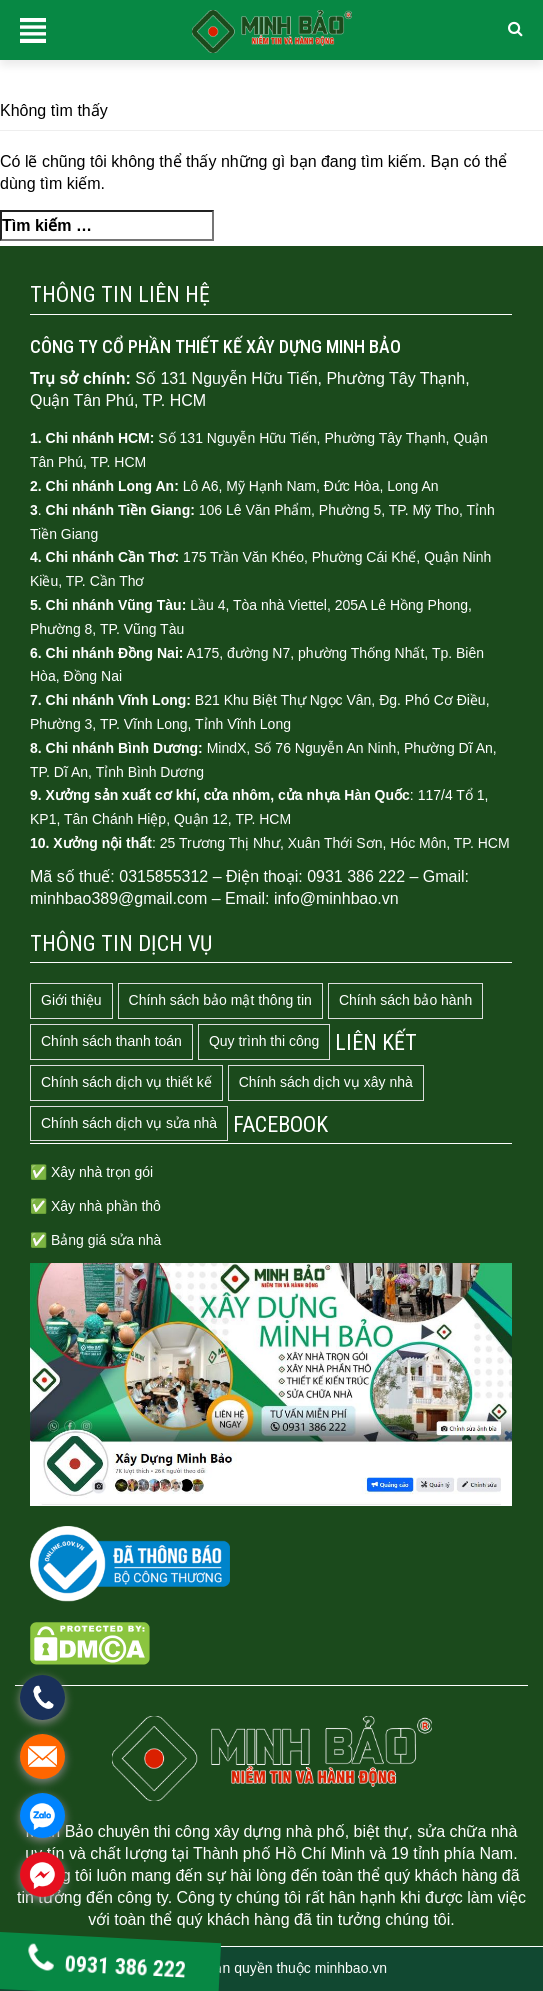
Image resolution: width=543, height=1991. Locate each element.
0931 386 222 (107, 1966)
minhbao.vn (351, 1968)
